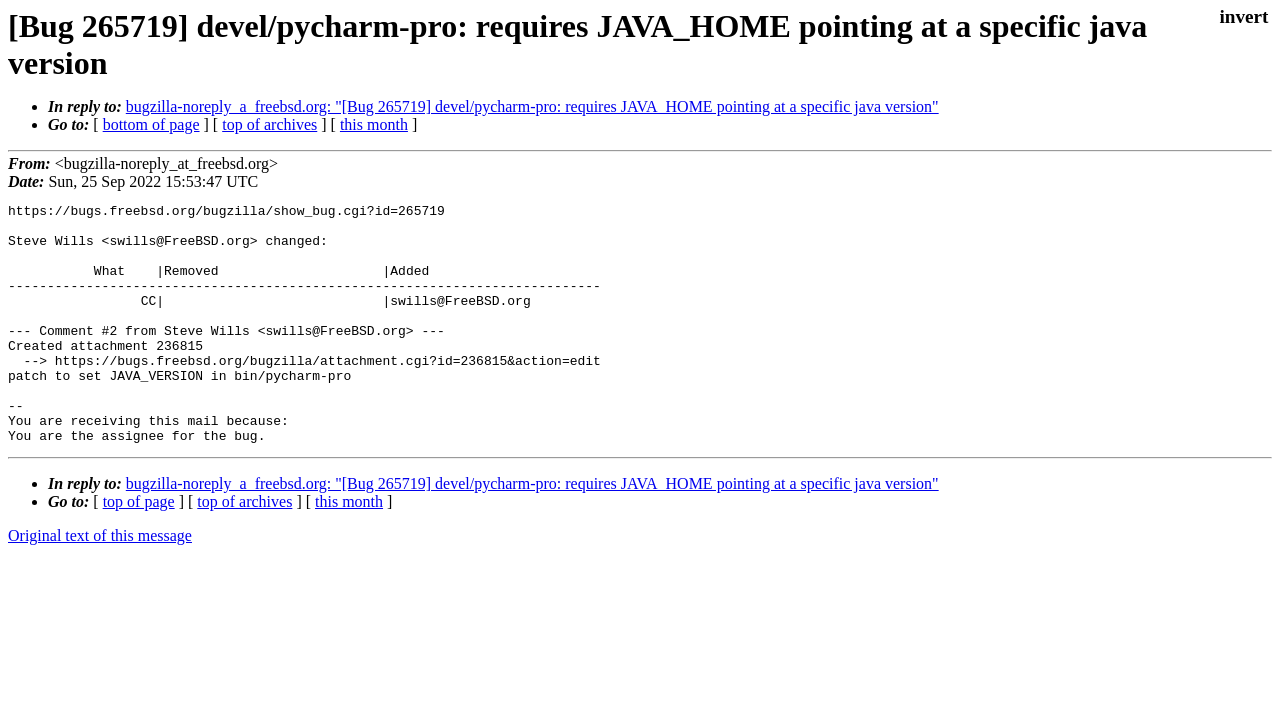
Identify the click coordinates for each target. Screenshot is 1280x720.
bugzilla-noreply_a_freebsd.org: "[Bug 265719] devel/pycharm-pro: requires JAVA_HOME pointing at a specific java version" (532, 106)
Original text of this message (100, 583)
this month (374, 124)
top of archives (269, 124)
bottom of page (151, 124)
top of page (139, 549)
